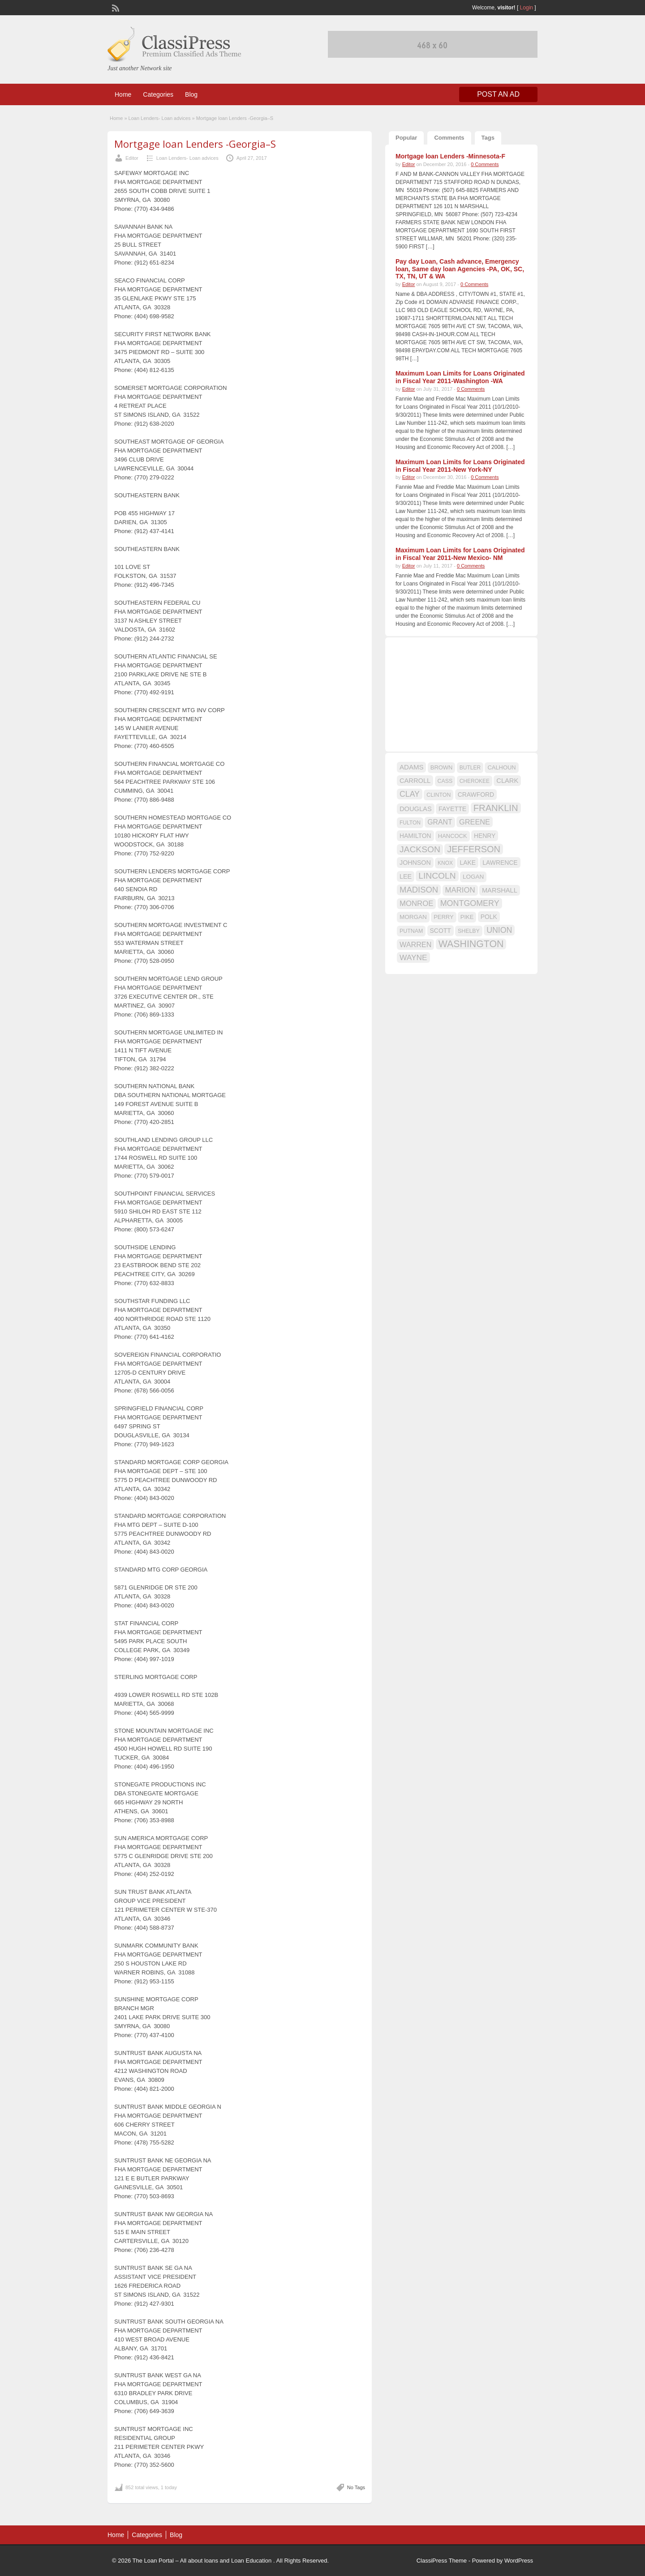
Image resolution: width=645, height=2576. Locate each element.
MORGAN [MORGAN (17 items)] (413, 917)
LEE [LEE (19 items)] (406, 876)
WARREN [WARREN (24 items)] (415, 944)
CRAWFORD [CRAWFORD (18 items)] (476, 794)
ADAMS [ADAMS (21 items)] (411, 767)
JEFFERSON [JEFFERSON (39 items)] (473, 849)
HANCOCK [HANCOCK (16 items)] (452, 836)
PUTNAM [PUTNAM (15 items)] (411, 931)
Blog (191, 94)
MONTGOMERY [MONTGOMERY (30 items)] (469, 903)
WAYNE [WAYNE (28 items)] (413, 957)
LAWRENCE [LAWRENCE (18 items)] (499, 862)
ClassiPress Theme (442, 2560)
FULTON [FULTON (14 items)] (410, 823)
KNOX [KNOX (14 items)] (445, 863)
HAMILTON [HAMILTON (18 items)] (415, 835)
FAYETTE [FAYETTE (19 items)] (452, 808)
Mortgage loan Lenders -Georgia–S (195, 143)
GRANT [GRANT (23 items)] (439, 822)
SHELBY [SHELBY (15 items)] (469, 931)
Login (526, 7)
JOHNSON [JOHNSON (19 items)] (415, 862)
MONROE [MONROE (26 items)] (416, 903)
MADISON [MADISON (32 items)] (419, 889)
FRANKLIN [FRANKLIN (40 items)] (495, 808)
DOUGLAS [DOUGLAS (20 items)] (416, 808)
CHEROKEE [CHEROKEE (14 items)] (475, 781)
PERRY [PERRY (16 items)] (443, 917)
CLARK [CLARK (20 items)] (507, 780)
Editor (131, 158)
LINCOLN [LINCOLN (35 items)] (437, 875)
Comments (449, 137)
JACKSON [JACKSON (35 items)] (420, 849)
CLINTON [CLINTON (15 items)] (438, 795)
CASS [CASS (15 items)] (445, 781)
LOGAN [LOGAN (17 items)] (473, 876)
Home (123, 94)
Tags (488, 137)
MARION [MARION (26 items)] (460, 890)
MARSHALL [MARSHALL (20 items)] (499, 890)
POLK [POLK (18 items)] (489, 916)
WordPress (518, 2560)
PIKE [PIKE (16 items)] (466, 917)
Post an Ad (498, 94)
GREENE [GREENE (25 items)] (474, 822)
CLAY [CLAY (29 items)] (410, 794)
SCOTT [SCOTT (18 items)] (440, 930)
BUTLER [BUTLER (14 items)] (470, 768)
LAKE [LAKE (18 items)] (468, 862)
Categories (158, 94)
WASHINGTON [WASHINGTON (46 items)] (471, 944)
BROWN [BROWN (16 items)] (441, 767)
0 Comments (485, 164)
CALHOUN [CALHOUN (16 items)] (501, 767)
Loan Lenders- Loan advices (160, 118)
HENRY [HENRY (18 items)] (484, 835)
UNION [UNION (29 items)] (499, 930)
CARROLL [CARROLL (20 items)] (415, 780)
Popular (406, 137)
